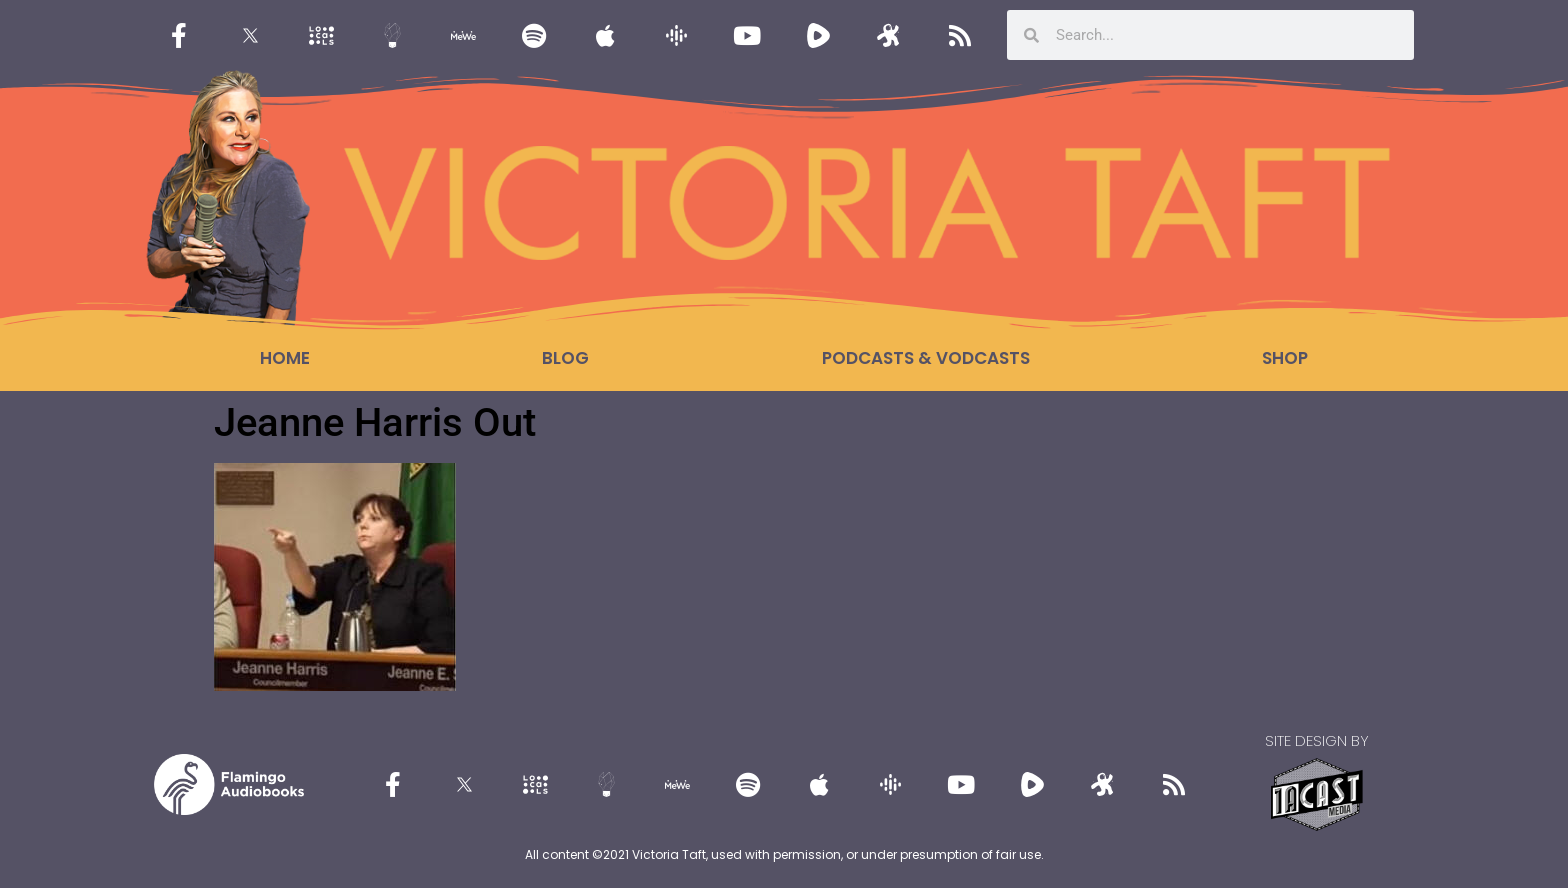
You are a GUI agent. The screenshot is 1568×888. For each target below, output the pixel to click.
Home (285, 358)
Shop (1285, 358)
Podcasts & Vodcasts (926, 358)
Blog (565, 358)
